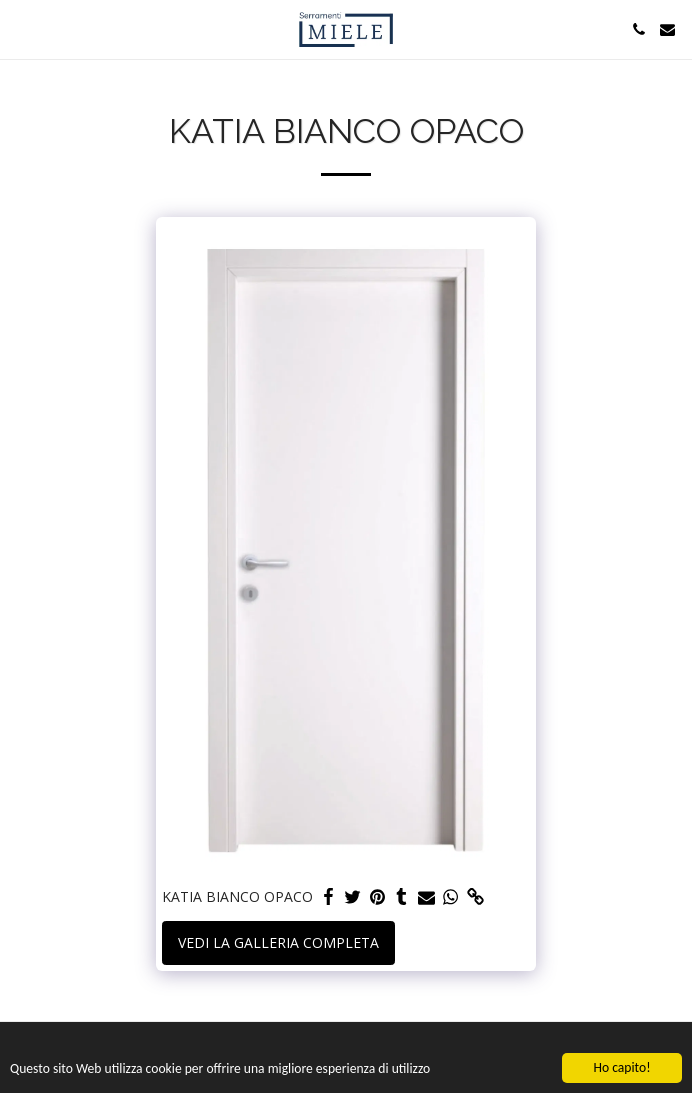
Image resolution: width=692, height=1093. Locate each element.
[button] (22, 28)
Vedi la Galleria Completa (278, 942)
